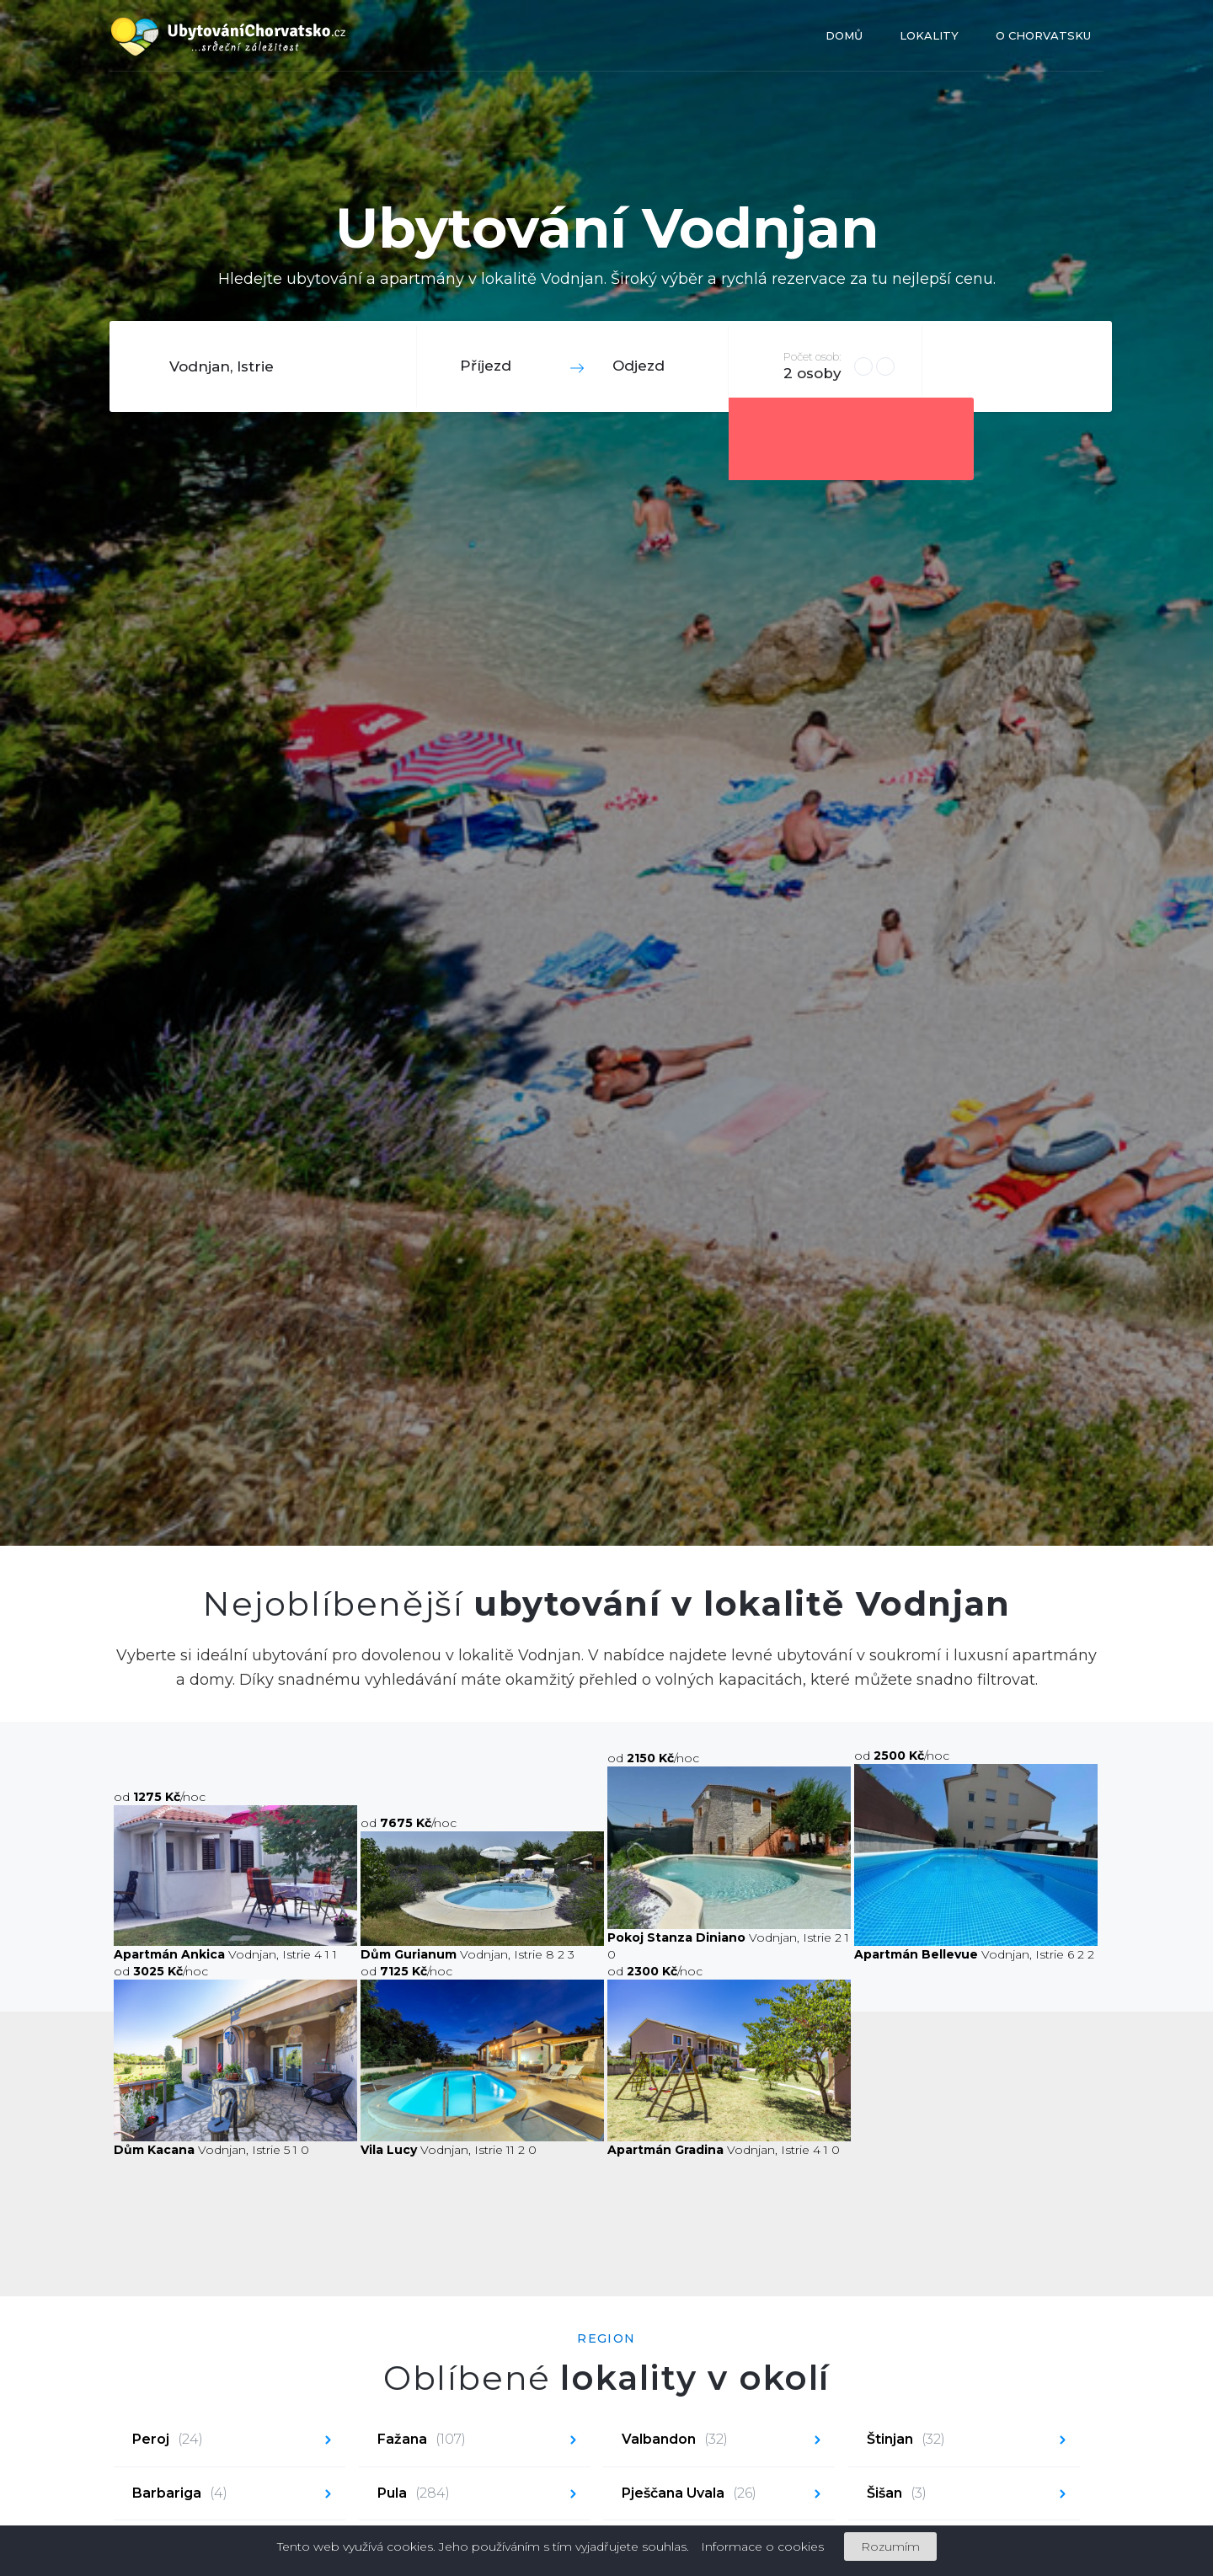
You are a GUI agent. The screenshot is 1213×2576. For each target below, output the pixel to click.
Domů (844, 35)
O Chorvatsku (1043, 35)
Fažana (421, 2440)
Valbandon (675, 2440)
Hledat (1015, 366)
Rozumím (890, 2546)
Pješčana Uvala (689, 2494)
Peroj (167, 2440)
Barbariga (179, 2494)
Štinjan (906, 2440)
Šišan (897, 2494)
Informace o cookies (762, 2546)
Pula (413, 2494)
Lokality (929, 35)
